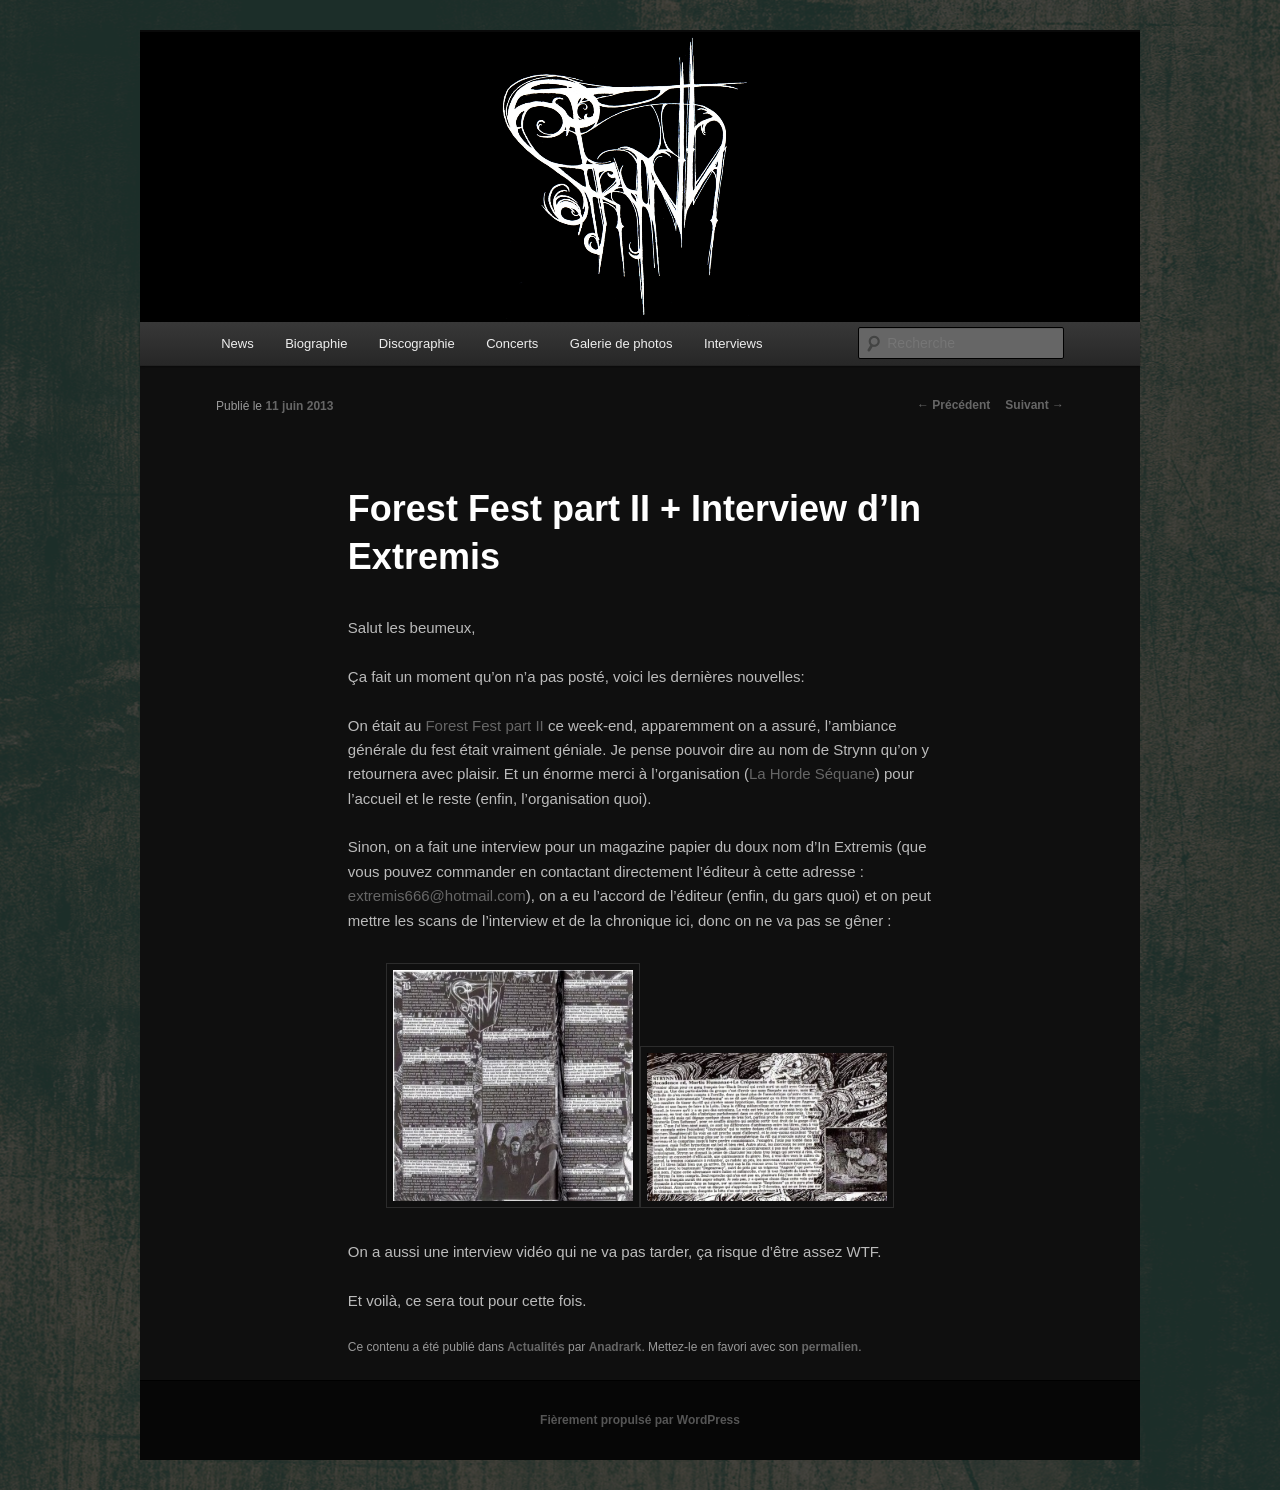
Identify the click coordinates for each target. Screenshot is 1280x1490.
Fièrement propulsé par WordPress (640, 1420)
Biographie (316, 343)
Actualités (535, 1347)
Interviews (733, 343)
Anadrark (615, 1347)
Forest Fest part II (484, 725)
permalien (829, 1347)
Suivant (1034, 405)
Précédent (953, 405)
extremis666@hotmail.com (437, 895)
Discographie (417, 343)
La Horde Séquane (812, 773)
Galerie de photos (621, 343)
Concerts (512, 343)
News (237, 343)
